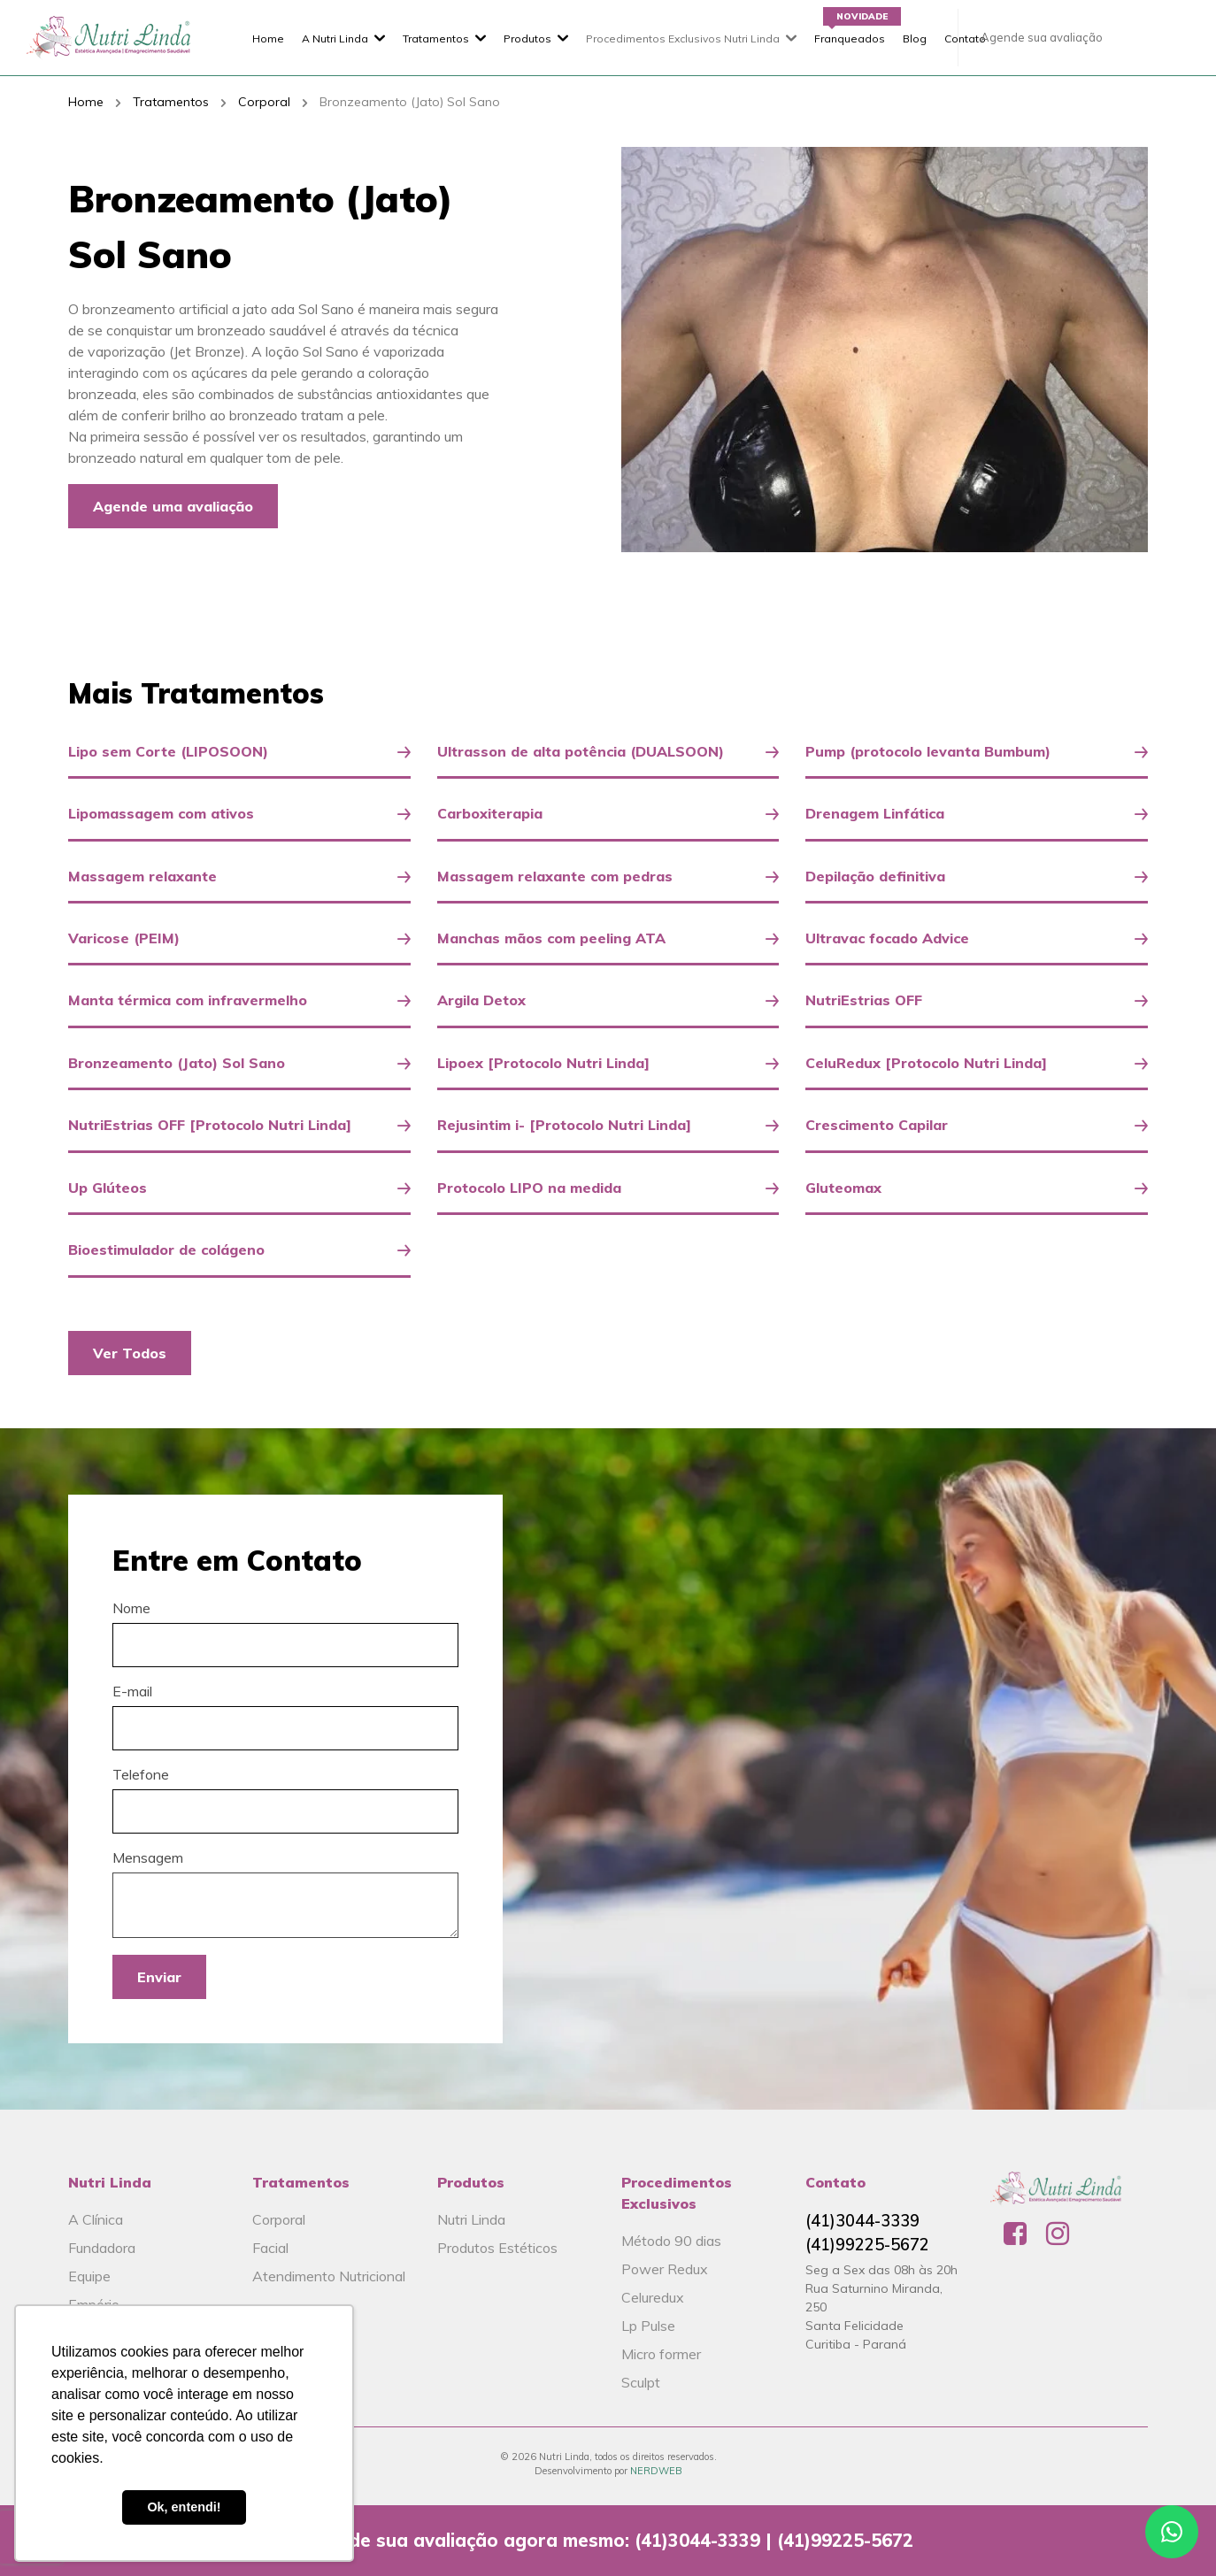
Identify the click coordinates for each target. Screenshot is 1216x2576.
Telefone (140, 1774)
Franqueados (849, 38)
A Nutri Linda (335, 38)
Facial (270, 2248)
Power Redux (664, 2269)
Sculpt (640, 2382)
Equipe (89, 2276)
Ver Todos (129, 1353)
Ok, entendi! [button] (183, 2507)
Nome (131, 1608)
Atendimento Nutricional (328, 2276)
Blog (915, 38)
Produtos (527, 38)
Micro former (661, 2354)
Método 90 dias (671, 2240)
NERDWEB (656, 2471)
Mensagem (147, 1857)
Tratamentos (436, 38)
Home (268, 38)
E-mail (132, 1691)
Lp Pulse (648, 2325)
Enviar (159, 1977)
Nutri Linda (471, 2219)
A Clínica (95, 2219)
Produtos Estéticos (497, 2248)
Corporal (264, 102)
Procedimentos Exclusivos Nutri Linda (683, 38)
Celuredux (652, 2297)
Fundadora (101, 2248)
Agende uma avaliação (173, 506)
